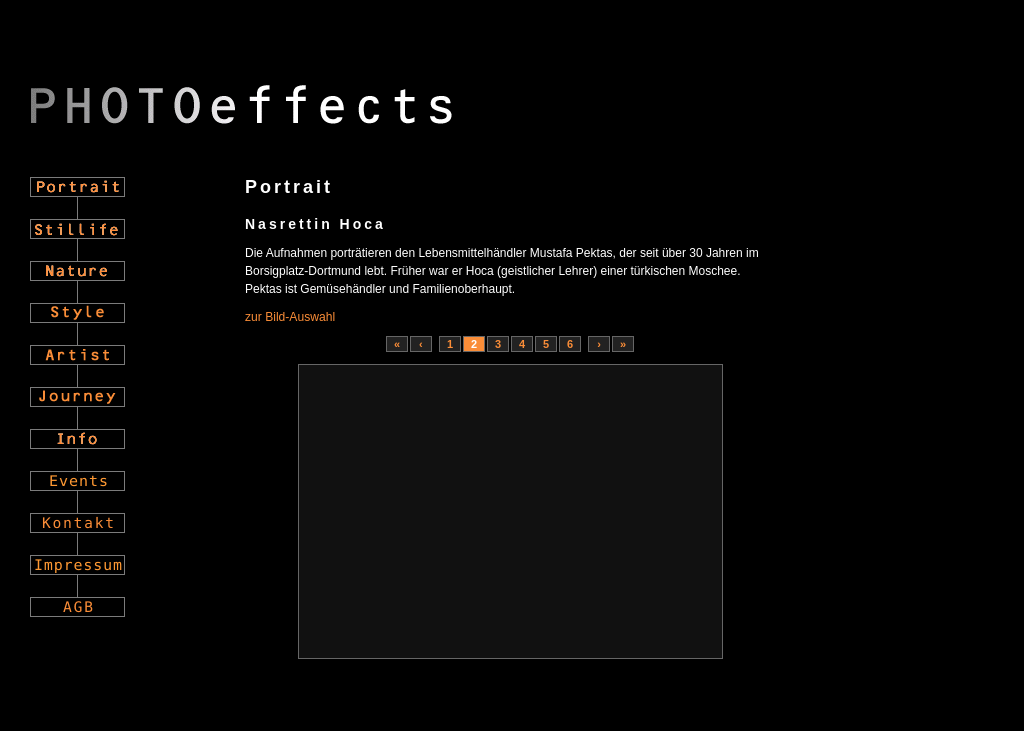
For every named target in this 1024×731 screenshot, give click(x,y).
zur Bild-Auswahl (290, 317)
